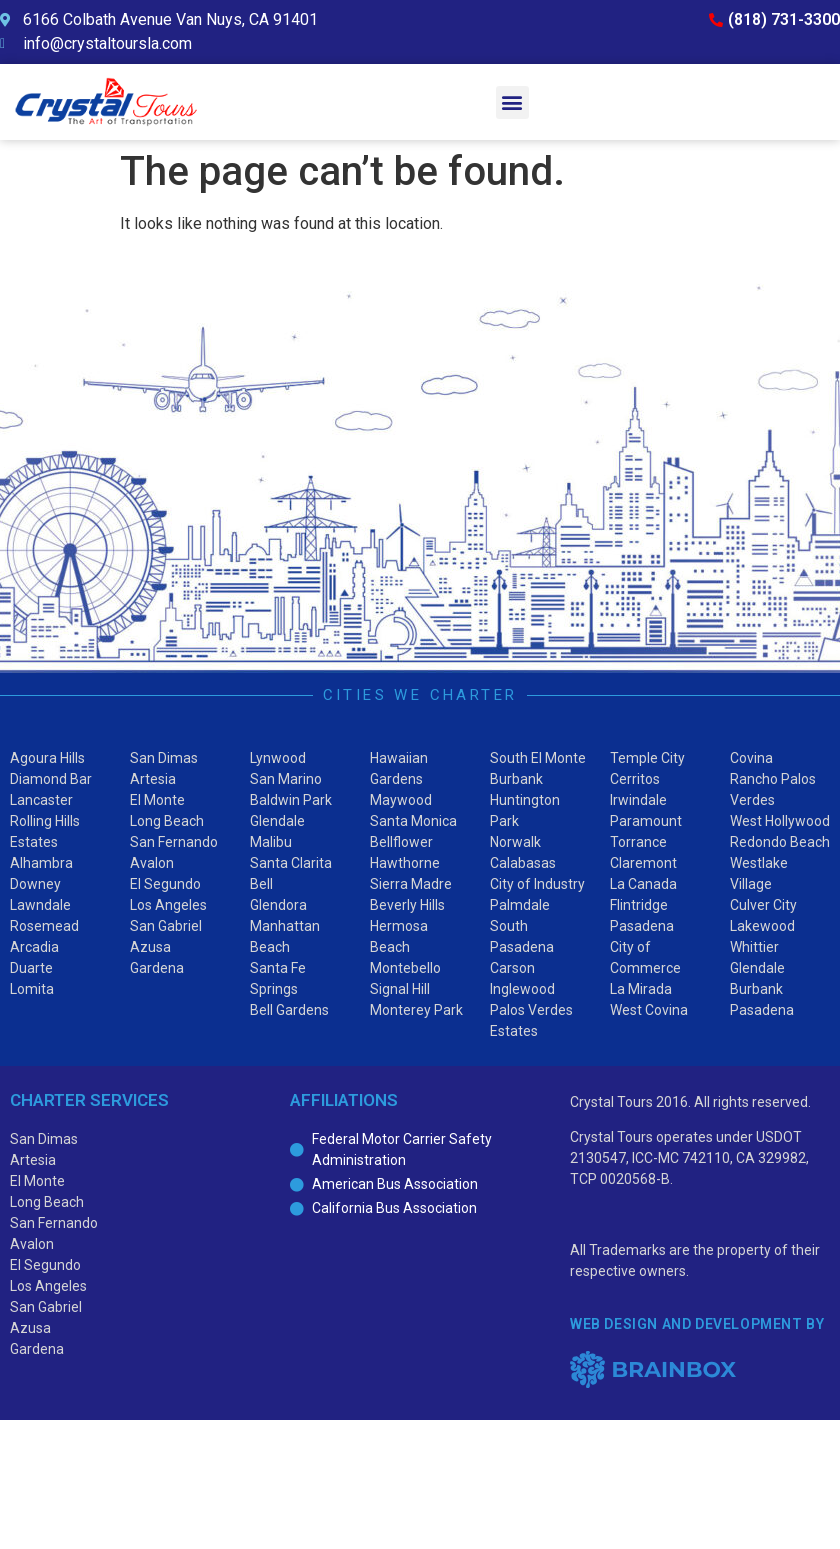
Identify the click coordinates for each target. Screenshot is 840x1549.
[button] (512, 102)
